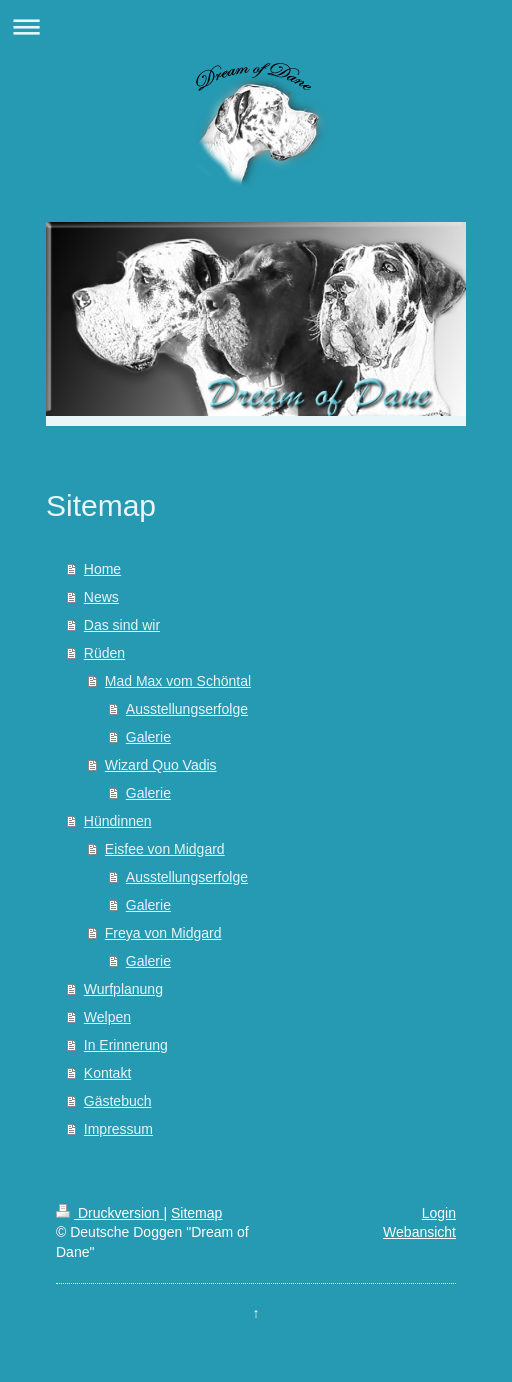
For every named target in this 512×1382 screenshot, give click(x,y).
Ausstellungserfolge (187, 709)
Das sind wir (122, 625)
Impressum (118, 1129)
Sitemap (196, 1213)
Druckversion (109, 1213)
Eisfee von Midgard (165, 849)
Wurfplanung (123, 989)
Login (439, 1213)
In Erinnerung (126, 1045)
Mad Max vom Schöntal (178, 681)
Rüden (104, 653)
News (101, 597)
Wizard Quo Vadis (161, 765)
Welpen (107, 1017)
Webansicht (419, 1232)
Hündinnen (118, 821)
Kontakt (107, 1073)
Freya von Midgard (163, 933)
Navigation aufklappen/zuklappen (256, 26)
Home (102, 569)
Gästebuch (118, 1101)
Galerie (148, 737)
